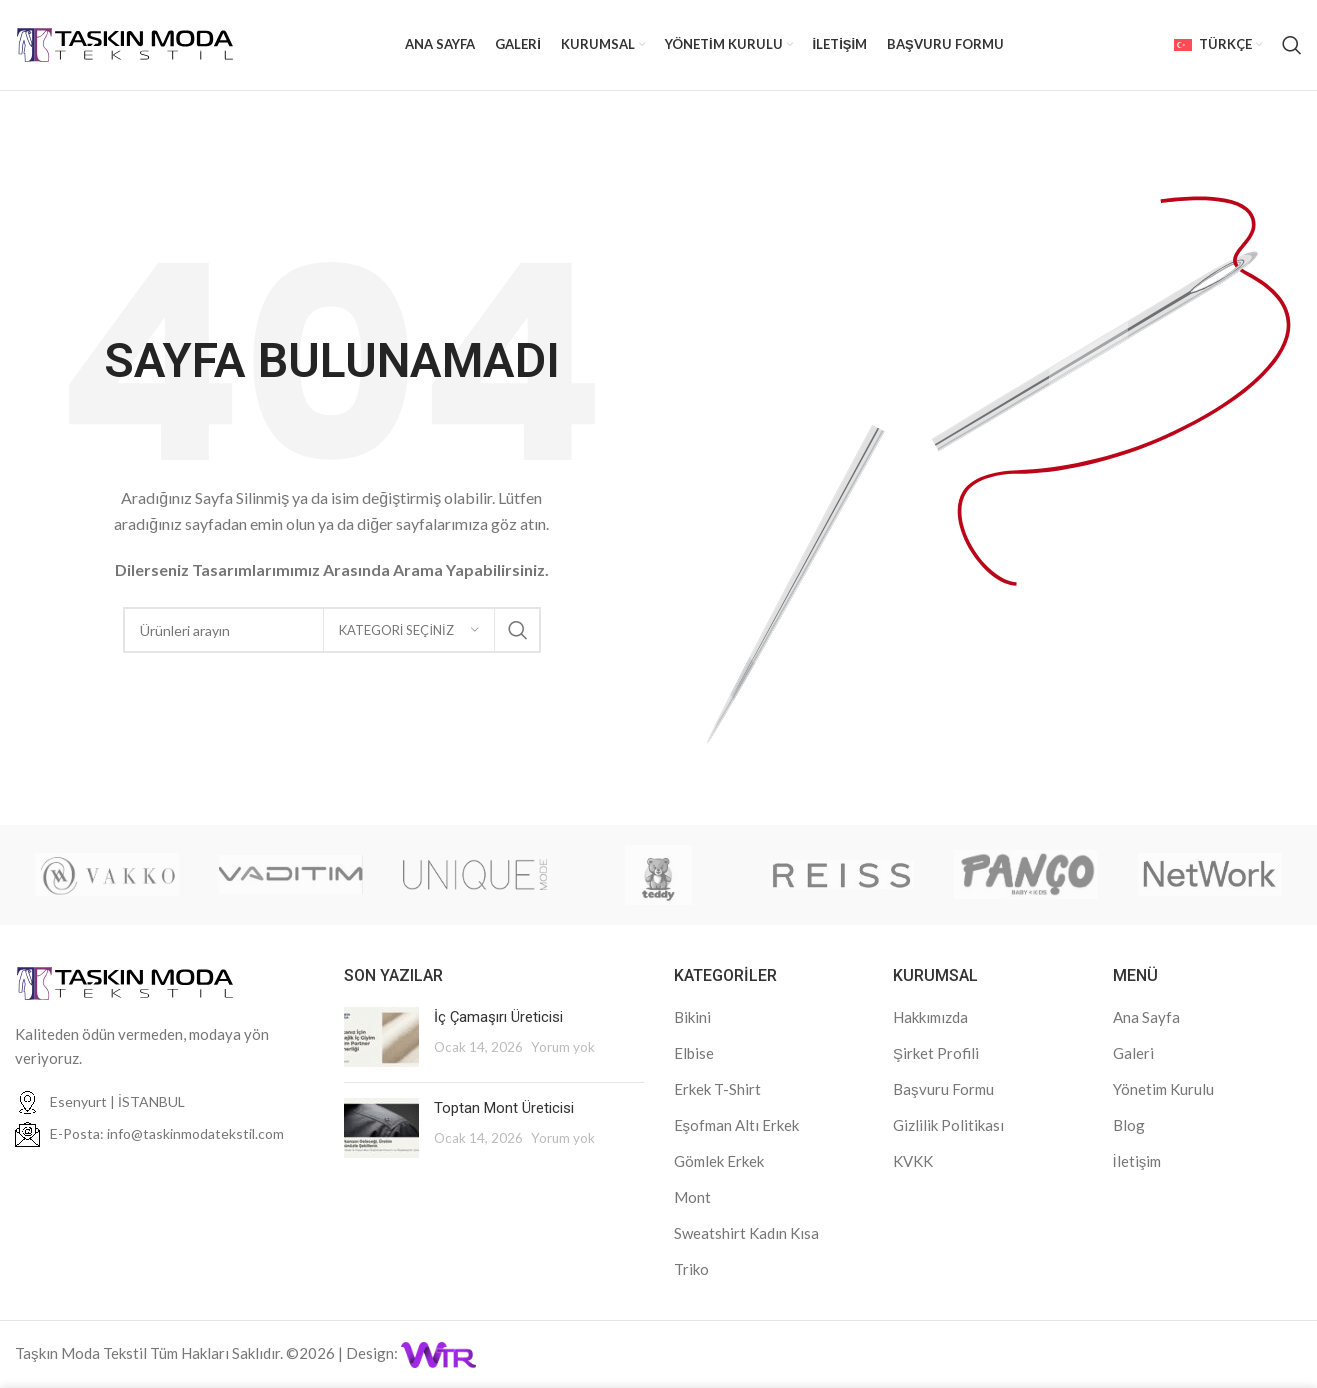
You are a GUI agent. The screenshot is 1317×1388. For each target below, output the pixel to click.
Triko (691, 1269)
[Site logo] (125, 43)
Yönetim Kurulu (1163, 1089)
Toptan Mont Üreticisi (504, 1108)
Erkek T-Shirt (717, 1089)
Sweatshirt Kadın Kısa (746, 1233)
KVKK (913, 1161)
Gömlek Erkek (719, 1161)
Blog (1129, 1125)
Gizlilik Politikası (948, 1125)
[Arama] (1292, 45)
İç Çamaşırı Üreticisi (498, 1017)
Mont (692, 1197)
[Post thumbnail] (381, 1037)
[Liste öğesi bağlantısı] (164, 1134)
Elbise (694, 1053)
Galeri (1133, 1053)
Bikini (692, 1017)
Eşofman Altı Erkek (737, 1125)
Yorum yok (563, 1047)
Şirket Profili (936, 1053)
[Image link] (125, 981)
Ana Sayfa (1146, 1017)
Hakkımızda (930, 1017)
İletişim (1137, 1161)
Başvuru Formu (943, 1089)
